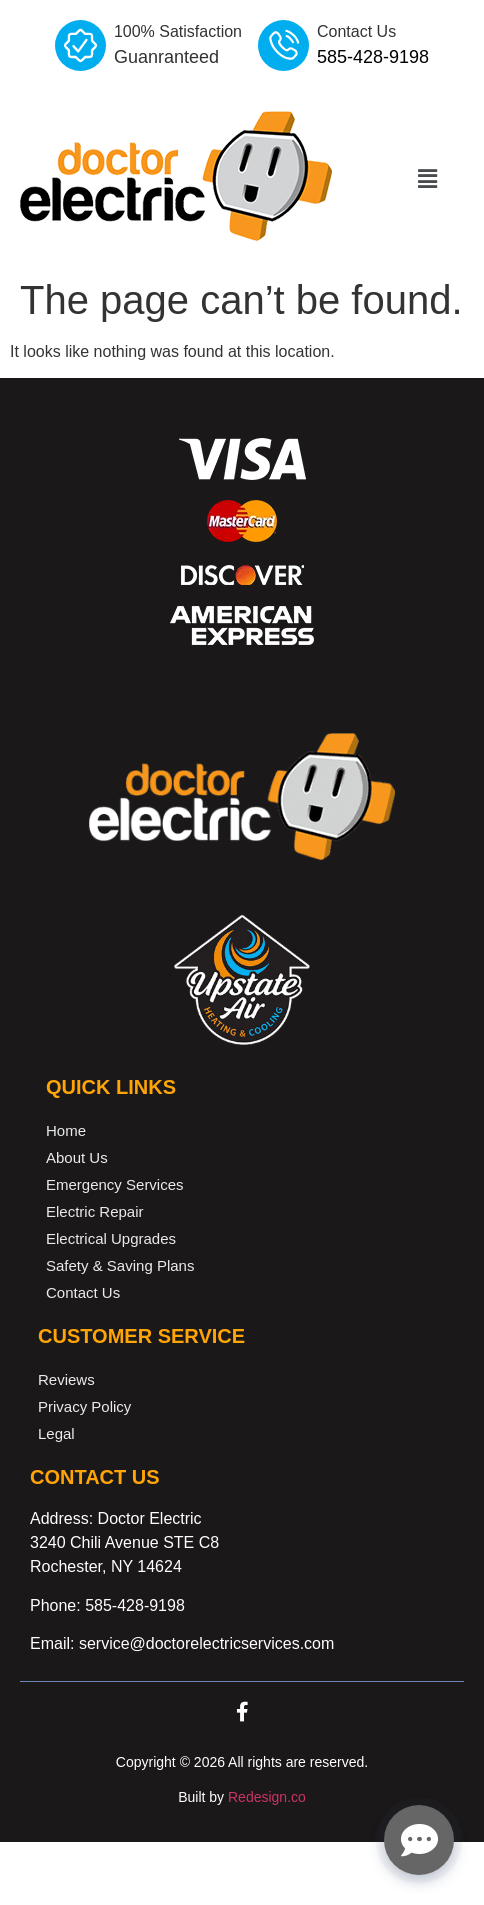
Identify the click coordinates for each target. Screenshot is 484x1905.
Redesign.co (267, 1797)
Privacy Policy (84, 1406)
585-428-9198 (135, 1605)
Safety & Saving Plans (120, 1265)
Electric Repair (95, 1211)
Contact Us (83, 1292)
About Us (77, 1157)
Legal (56, 1433)
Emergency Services (115, 1184)
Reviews (66, 1379)
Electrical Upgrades (111, 1238)
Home (66, 1130)
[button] (427, 179)
